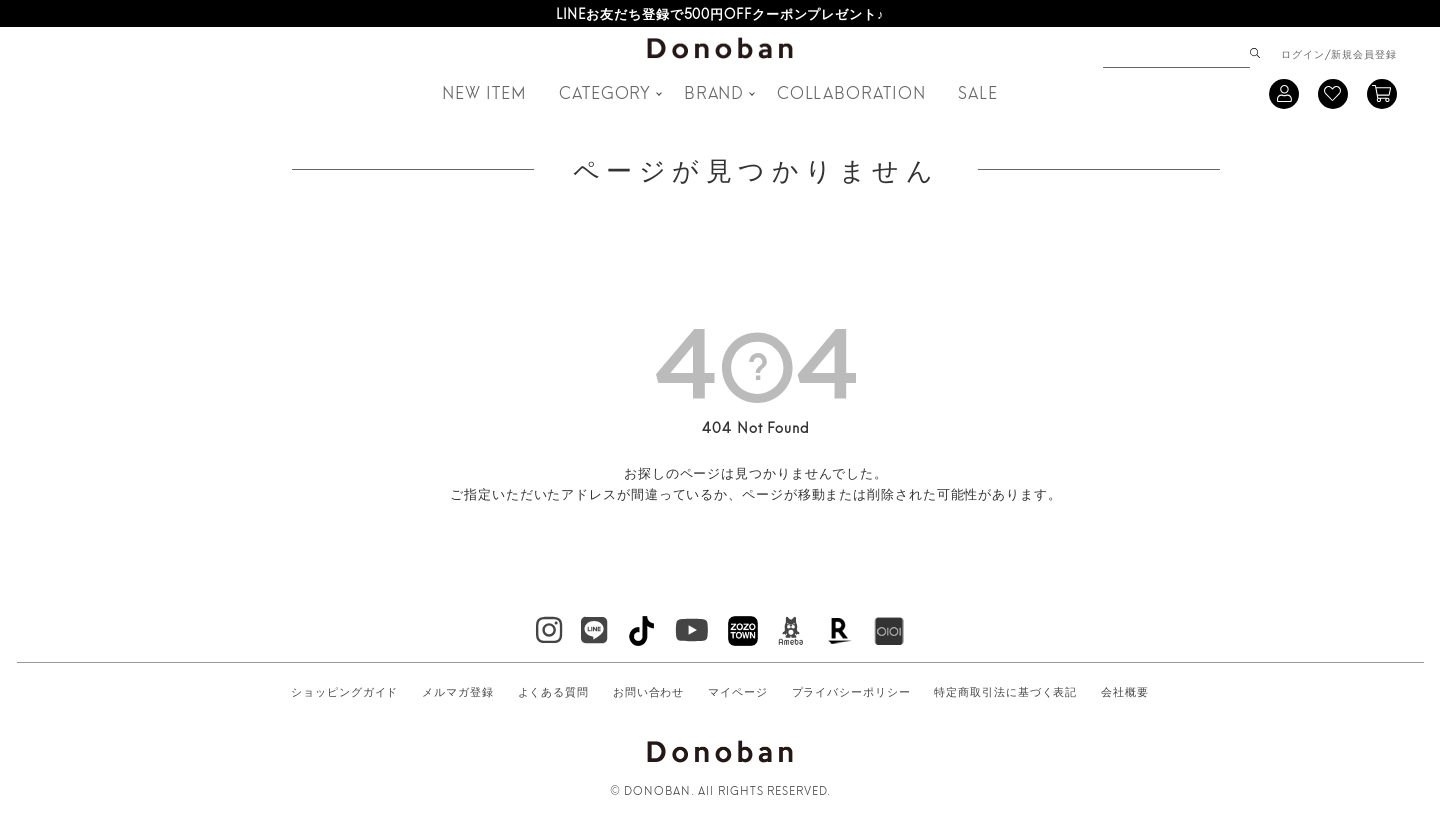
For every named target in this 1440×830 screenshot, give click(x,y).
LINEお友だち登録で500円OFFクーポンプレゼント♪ (720, 13)
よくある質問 (553, 691)
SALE (978, 91)
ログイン (1303, 53)
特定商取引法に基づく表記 (1005, 691)
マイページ (738, 691)
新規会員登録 (1363, 53)
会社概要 (1125, 691)
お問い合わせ (648, 691)
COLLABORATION (851, 91)
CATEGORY (605, 91)
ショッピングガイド (344, 691)
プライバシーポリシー (851, 691)
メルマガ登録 (457, 691)
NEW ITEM (484, 91)
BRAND (714, 91)
